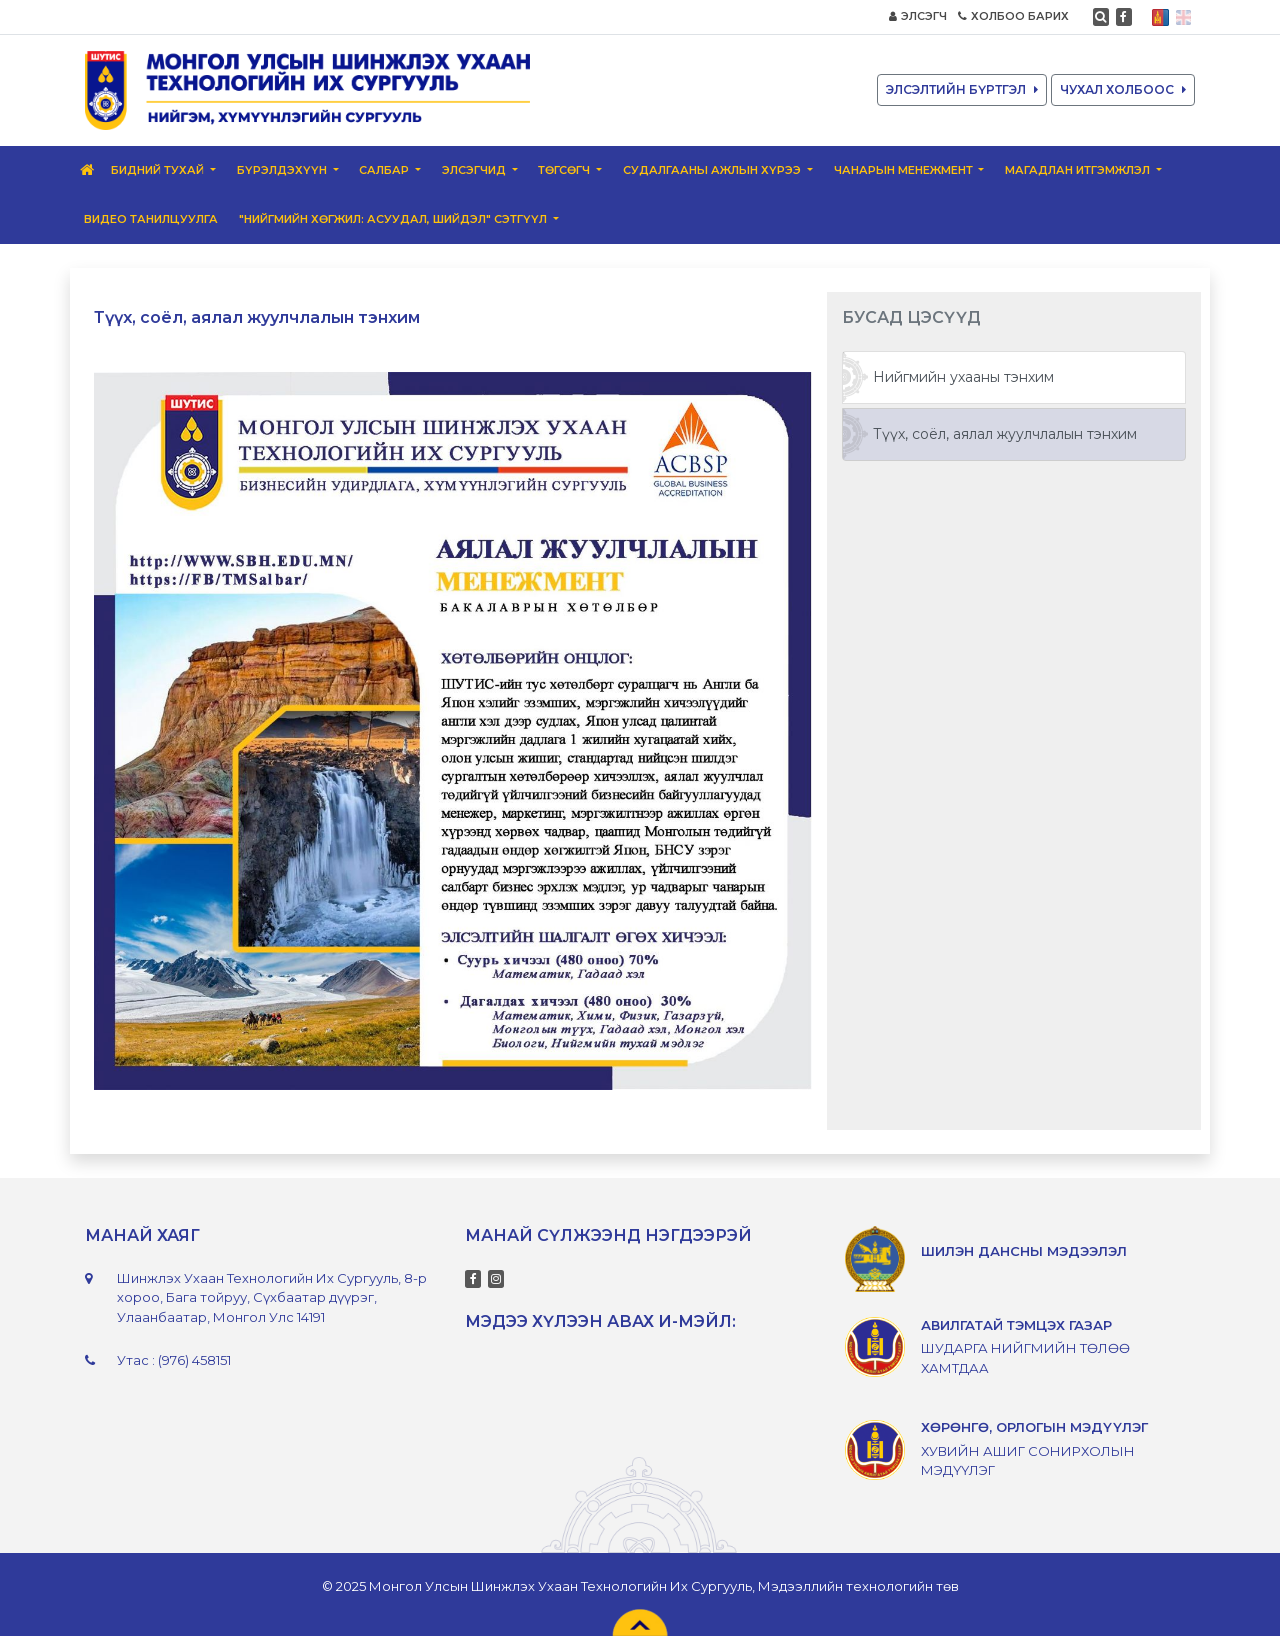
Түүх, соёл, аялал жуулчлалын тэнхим (1005, 434)
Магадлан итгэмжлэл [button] (1079, 170)
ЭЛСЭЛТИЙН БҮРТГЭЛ (962, 89)
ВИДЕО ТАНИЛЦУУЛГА (151, 219)
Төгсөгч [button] (565, 170)
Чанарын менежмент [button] (905, 170)
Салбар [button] (385, 170)
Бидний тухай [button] (159, 170)
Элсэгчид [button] (475, 170)
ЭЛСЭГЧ (918, 16)
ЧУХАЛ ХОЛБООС (1123, 89)
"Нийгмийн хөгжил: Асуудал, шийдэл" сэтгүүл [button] (394, 219)
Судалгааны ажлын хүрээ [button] (713, 170)
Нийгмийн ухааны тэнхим (963, 377)
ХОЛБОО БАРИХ (1013, 16)
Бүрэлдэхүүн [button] (283, 170)
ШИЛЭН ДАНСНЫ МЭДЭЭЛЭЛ (1024, 1251)
